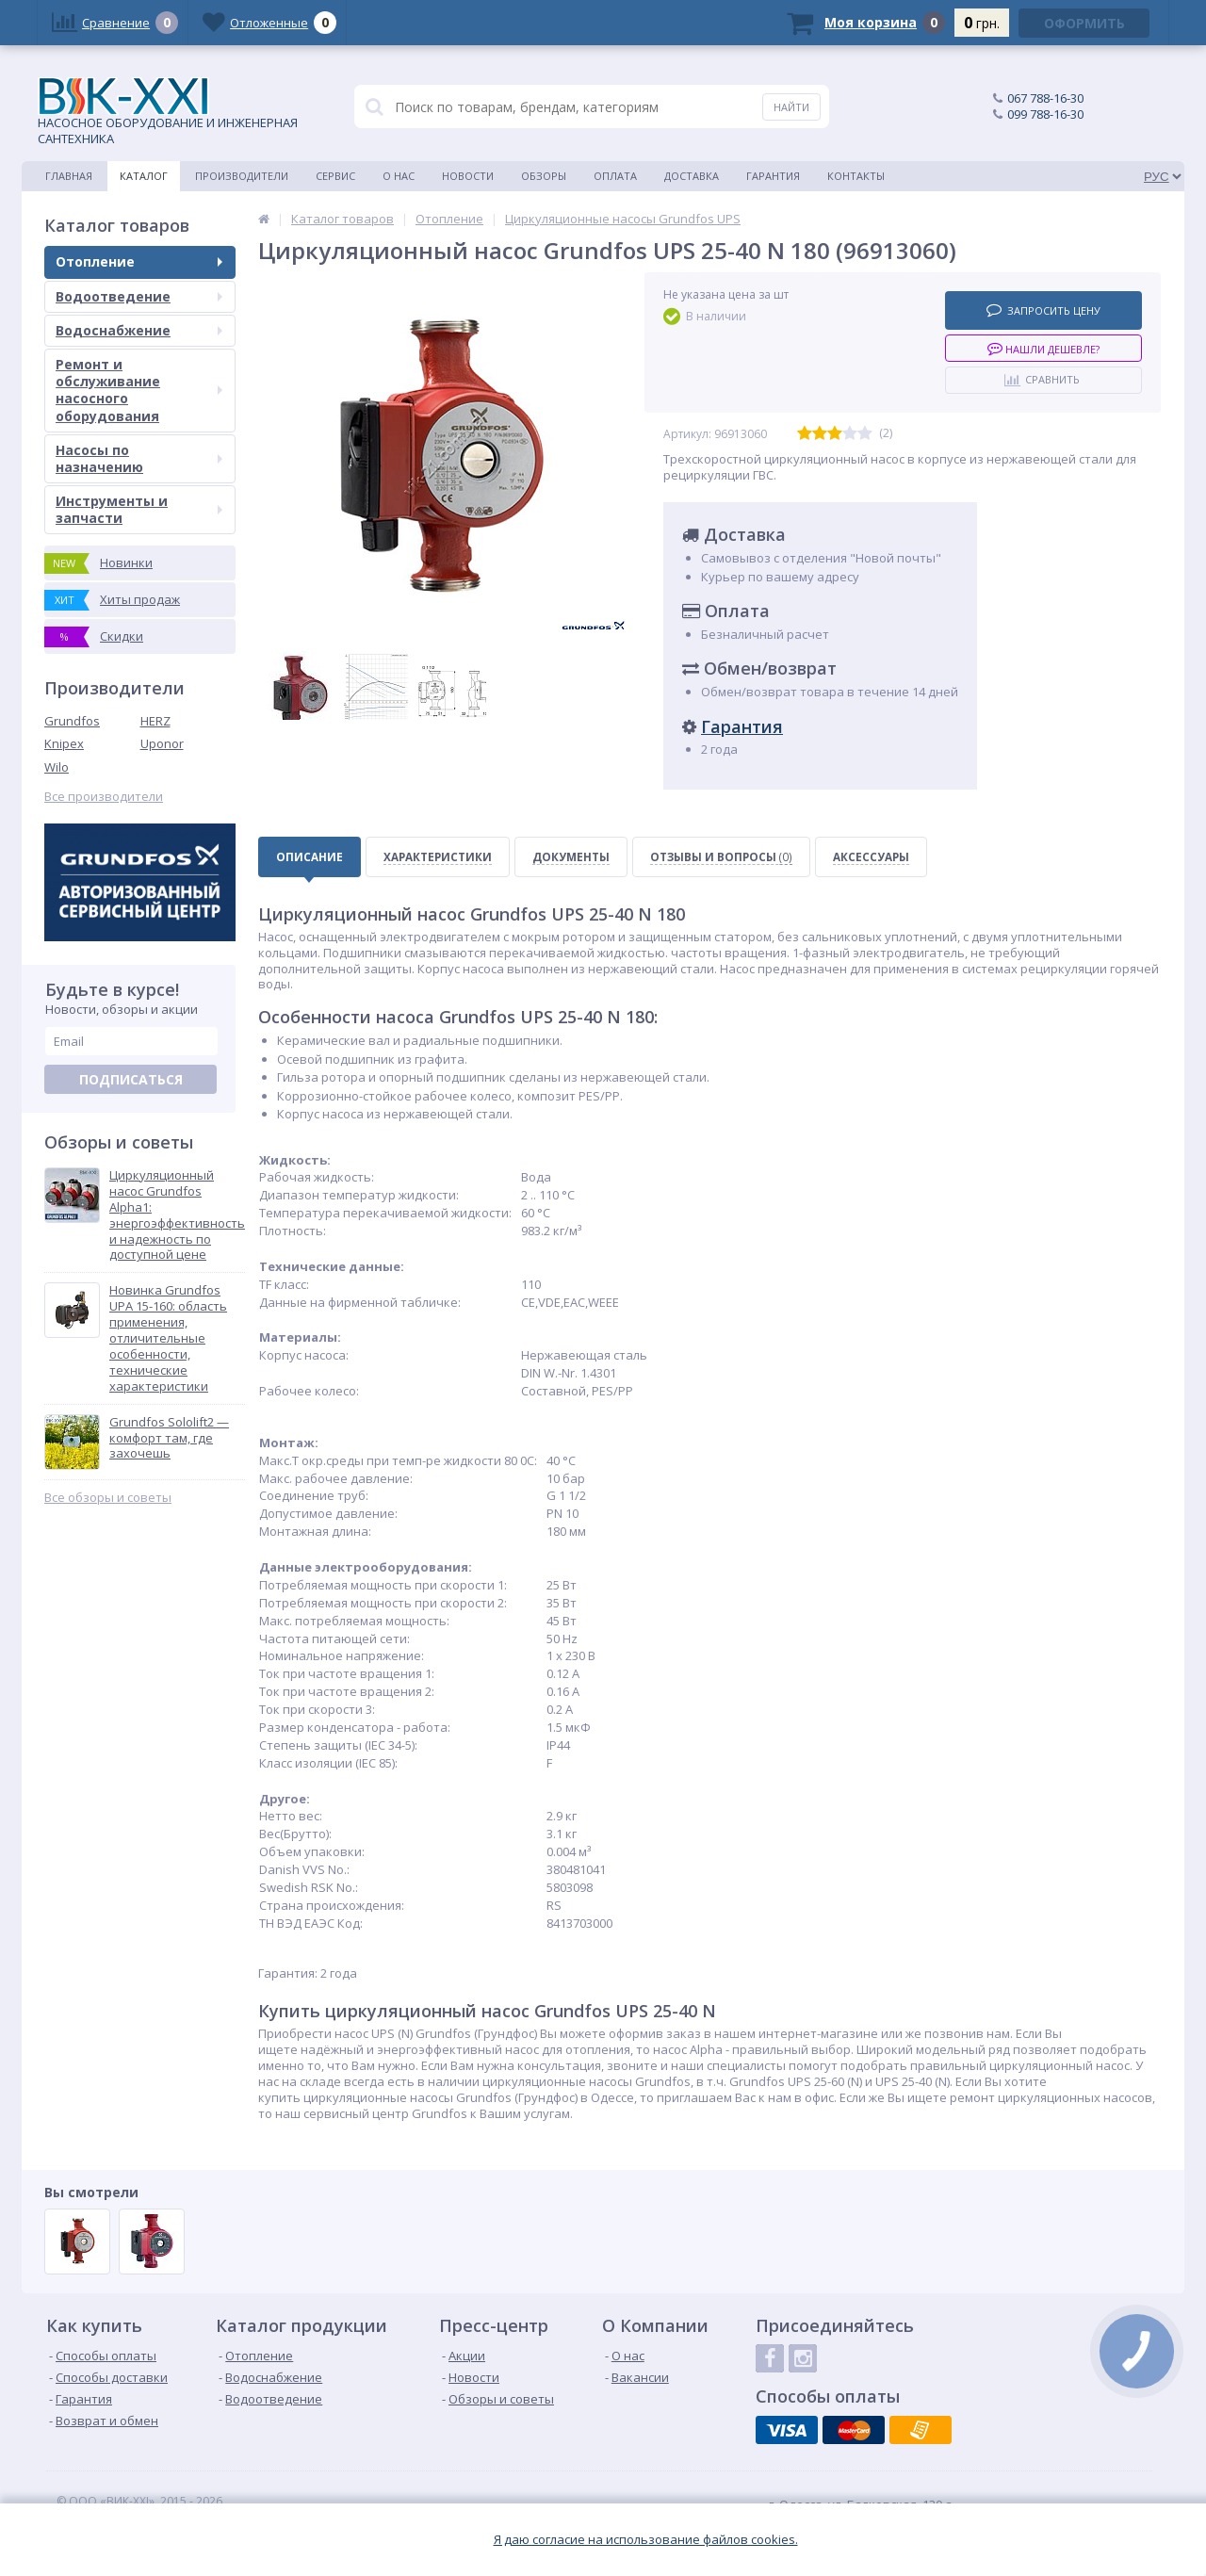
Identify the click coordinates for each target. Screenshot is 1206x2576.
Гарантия (773, 176)
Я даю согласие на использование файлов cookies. (646, 2540)
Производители (241, 176)
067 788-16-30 (1045, 98)
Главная (68, 176)
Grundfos (72, 720)
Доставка (691, 176)
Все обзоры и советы (107, 1498)
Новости (468, 176)
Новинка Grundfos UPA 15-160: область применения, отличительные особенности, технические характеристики (168, 1338)
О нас (399, 176)
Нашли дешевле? (1043, 348)
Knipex (64, 743)
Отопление (139, 261)
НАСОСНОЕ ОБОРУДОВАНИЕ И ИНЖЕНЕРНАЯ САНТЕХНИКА (168, 112)
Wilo (56, 766)
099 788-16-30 (1045, 114)
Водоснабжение (139, 330)
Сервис (335, 176)
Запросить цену (1043, 310)
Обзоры (543, 176)
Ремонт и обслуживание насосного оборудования (139, 390)
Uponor (162, 743)
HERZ (155, 720)
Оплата (615, 176)
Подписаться (131, 1079)
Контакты (856, 176)
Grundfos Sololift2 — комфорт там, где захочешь (169, 1438)
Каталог (144, 176)
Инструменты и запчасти (139, 509)
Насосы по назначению (139, 458)
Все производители (103, 797)
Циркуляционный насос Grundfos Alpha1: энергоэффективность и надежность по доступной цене (177, 1215)
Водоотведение (139, 296)
